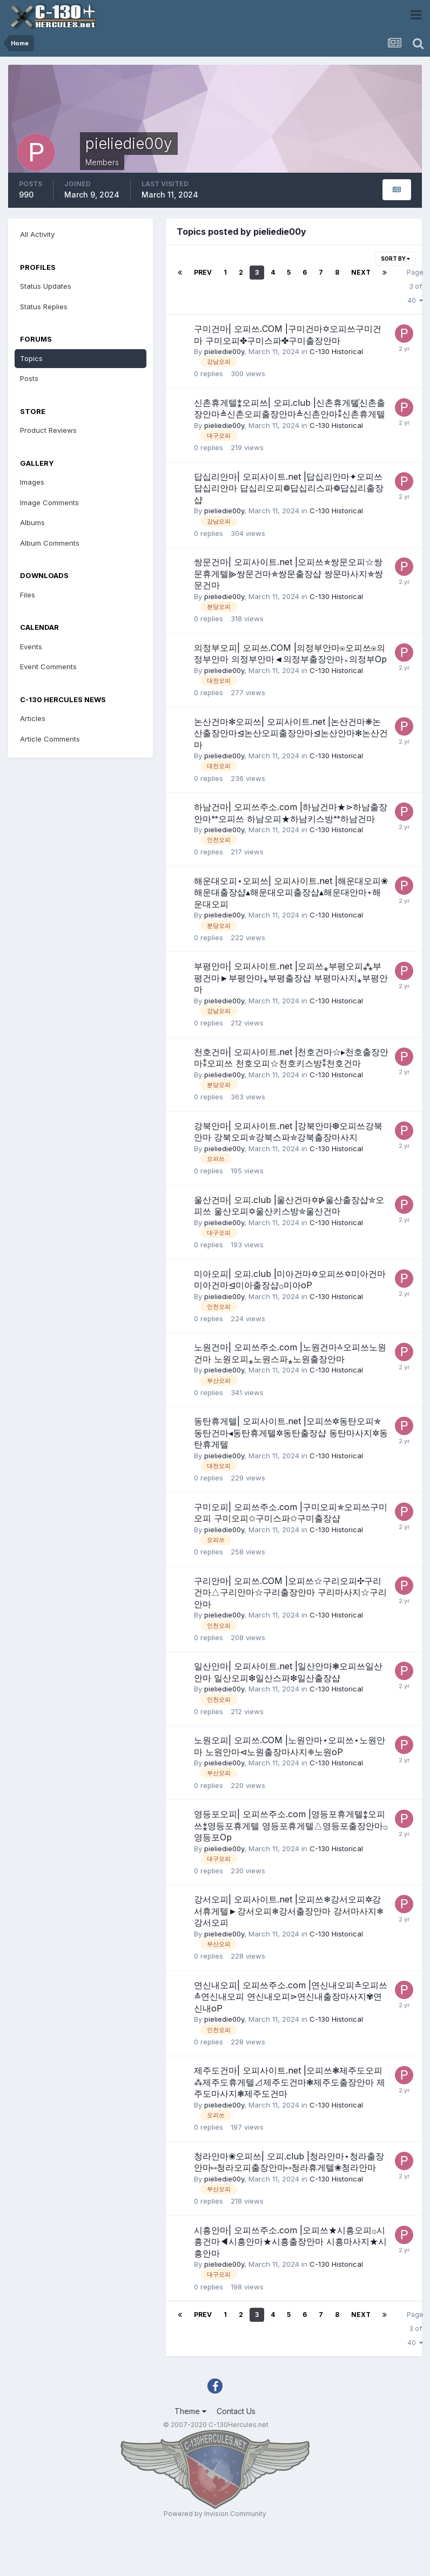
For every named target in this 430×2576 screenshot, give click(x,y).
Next (361, 272)
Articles (32, 718)
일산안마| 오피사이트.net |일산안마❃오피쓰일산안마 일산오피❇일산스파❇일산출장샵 (288, 1672)
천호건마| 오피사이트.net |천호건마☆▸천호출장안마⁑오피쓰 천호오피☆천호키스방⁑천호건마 (291, 1057)
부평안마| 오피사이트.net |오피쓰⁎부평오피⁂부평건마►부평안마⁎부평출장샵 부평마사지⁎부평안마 (291, 978)
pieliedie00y (224, 351)
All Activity (37, 234)
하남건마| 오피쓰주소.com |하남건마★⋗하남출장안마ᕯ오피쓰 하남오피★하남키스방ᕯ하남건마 (290, 812)
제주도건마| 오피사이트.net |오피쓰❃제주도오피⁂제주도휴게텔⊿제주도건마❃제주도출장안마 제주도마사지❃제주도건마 (289, 2082)
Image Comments (49, 502)
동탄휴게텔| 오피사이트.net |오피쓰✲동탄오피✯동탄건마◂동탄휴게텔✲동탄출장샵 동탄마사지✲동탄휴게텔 (291, 1433)
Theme (190, 2411)
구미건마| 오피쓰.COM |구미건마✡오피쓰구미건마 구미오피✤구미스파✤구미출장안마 (287, 334)
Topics (31, 358)
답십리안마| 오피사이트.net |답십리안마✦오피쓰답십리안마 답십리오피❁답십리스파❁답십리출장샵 (289, 488)
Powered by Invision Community (215, 2514)
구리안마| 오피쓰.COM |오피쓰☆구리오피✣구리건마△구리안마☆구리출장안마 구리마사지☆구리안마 (290, 1592)
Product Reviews (48, 430)
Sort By (395, 258)
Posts (29, 378)
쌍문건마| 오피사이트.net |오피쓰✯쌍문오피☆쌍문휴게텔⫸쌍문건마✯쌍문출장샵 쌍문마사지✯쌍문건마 (288, 573)
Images (32, 482)
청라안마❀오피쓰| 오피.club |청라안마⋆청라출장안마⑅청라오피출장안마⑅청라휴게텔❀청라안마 (289, 2162)
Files (27, 594)
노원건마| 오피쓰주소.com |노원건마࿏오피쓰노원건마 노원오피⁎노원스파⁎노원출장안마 (290, 1353)
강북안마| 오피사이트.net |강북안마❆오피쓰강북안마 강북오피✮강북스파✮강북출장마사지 (288, 1131)
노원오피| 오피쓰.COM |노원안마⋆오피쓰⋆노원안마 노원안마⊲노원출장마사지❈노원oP (289, 1746)
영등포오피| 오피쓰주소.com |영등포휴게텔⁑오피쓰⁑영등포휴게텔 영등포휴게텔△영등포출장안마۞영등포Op (291, 1826)
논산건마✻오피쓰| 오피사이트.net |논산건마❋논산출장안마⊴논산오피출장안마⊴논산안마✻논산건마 (291, 733)
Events (31, 646)
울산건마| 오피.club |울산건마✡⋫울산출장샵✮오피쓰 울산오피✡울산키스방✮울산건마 (289, 1205)
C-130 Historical (336, 351)
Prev (203, 272)
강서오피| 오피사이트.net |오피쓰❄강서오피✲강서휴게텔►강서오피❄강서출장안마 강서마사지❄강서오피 (289, 1911)
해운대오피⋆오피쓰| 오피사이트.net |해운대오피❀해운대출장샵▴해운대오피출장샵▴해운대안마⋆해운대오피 (291, 892)
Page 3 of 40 (415, 286)
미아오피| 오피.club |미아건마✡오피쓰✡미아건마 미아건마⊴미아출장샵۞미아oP (290, 1279)
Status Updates (45, 286)
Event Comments (48, 666)
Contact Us (236, 2411)
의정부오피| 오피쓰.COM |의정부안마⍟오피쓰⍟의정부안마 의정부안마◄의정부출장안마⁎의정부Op (290, 653)
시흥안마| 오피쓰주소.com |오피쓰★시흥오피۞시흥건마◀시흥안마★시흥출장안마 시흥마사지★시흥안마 (290, 2242)
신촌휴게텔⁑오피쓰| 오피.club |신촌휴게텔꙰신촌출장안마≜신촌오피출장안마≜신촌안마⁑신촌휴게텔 (289, 408)
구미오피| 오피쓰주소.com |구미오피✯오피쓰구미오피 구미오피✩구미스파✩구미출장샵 (290, 1512)
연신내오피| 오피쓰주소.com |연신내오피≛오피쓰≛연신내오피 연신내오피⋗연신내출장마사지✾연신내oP (290, 1997)
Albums (32, 522)
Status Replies (44, 306)
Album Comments (49, 543)
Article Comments (50, 739)
